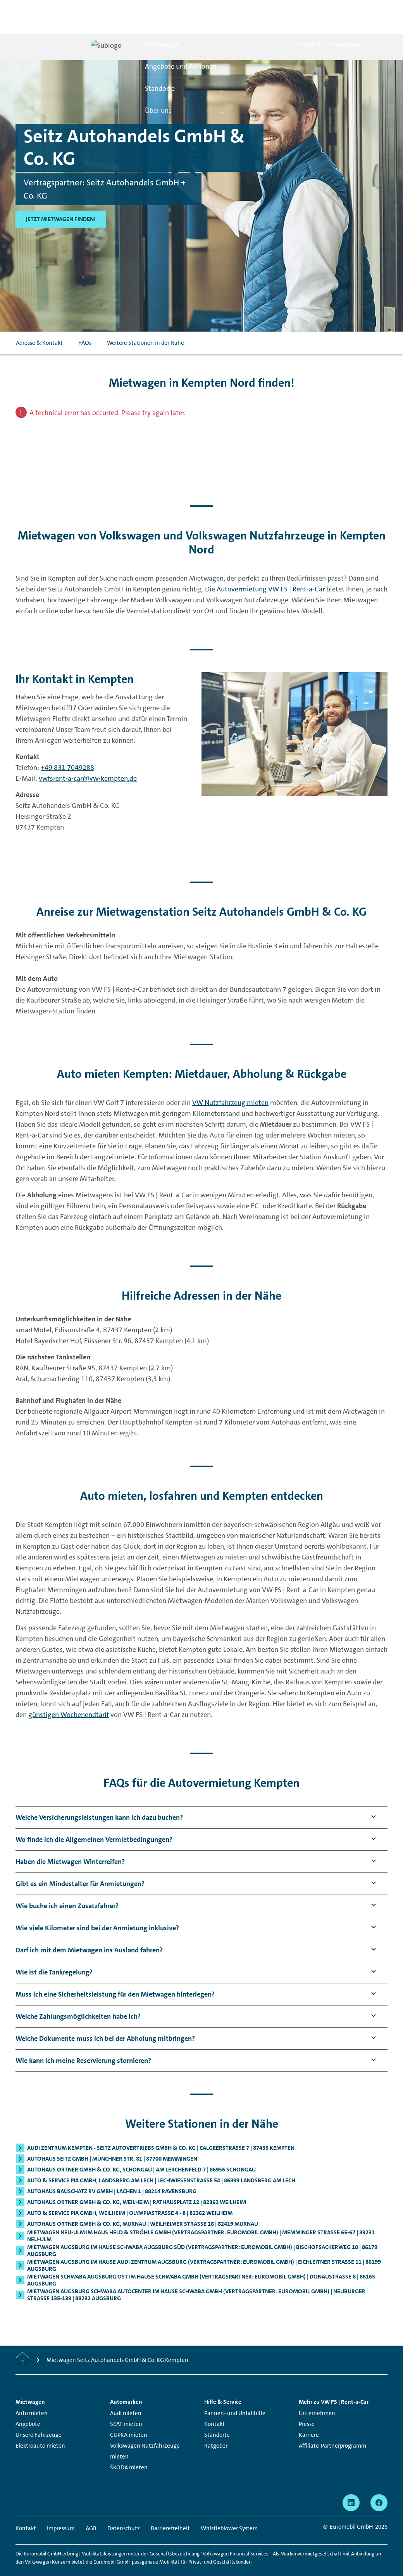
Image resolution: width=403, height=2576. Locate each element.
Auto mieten (32, 2396)
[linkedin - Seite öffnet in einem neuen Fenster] (351, 2486)
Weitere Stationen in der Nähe (145, 326)
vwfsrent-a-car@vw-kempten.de (88, 761)
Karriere (309, 2418)
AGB (91, 2511)
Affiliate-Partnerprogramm (332, 2429)
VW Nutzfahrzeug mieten (230, 1085)
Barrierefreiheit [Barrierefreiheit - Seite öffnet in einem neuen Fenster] (170, 2511)
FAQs (84, 326)
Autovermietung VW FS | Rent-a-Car (271, 572)
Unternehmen (317, 2396)
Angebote (28, 2407)
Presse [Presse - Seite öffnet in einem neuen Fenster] (307, 2407)
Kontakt (214, 2407)
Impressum (61, 2511)
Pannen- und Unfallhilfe (234, 2396)
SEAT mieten (126, 2407)
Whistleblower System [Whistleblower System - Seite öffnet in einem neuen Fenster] (229, 2511)
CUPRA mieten (128, 2418)
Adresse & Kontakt (39, 326)
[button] (99, 1800)
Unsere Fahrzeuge (39, 2418)
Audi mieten (125, 2396)
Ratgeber (215, 2429)
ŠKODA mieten (129, 2451)
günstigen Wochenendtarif (68, 1697)
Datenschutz (123, 2511)
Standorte (217, 2418)
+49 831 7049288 (67, 750)
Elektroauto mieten (40, 2429)
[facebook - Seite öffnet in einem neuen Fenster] (379, 2486)
